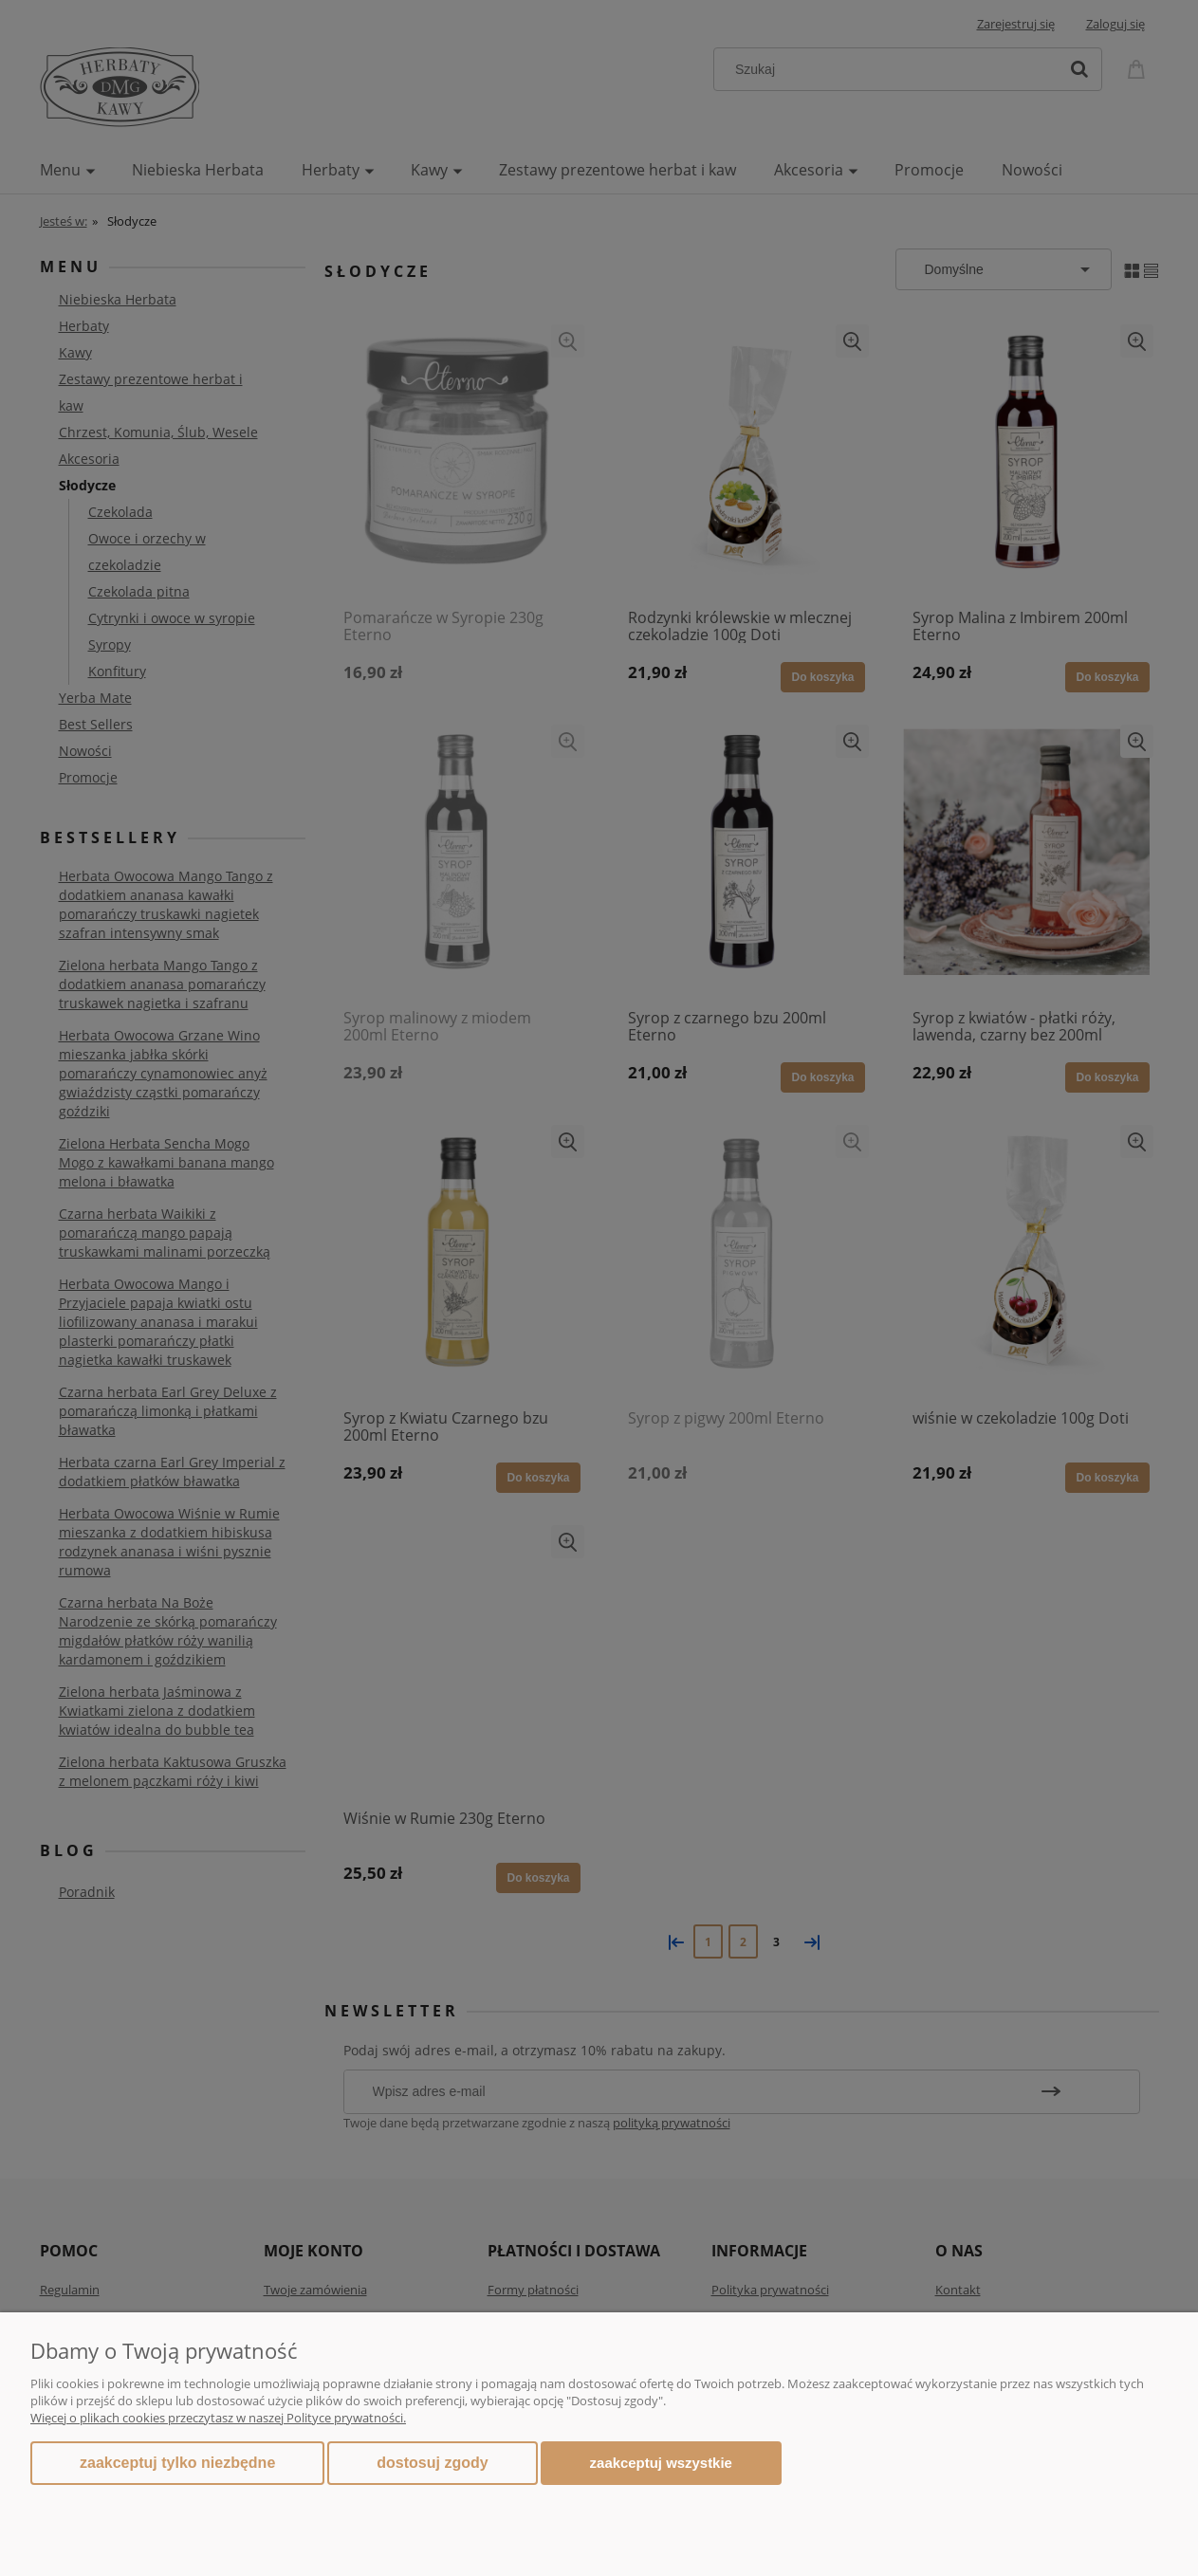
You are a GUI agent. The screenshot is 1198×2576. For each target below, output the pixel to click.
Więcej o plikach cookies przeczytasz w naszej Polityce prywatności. (218, 2417)
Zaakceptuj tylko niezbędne (177, 2463)
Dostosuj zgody (432, 2463)
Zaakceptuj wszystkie (661, 2463)
